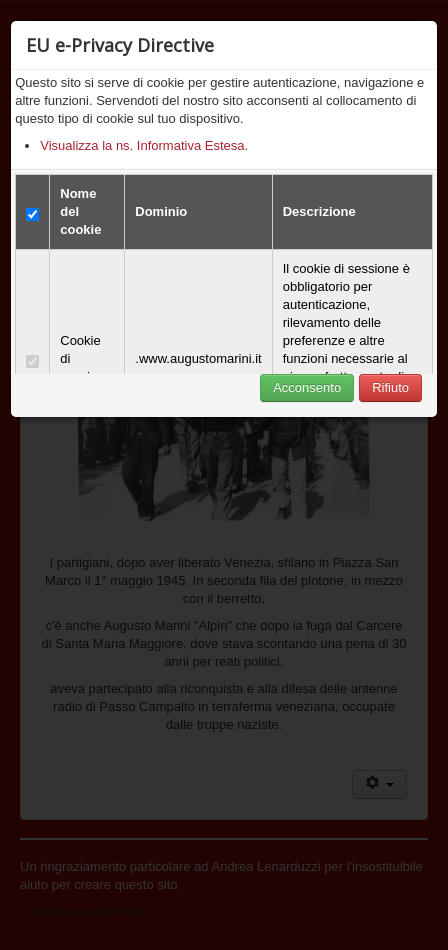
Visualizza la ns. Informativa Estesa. (144, 145)
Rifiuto (390, 387)
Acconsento (307, 387)
